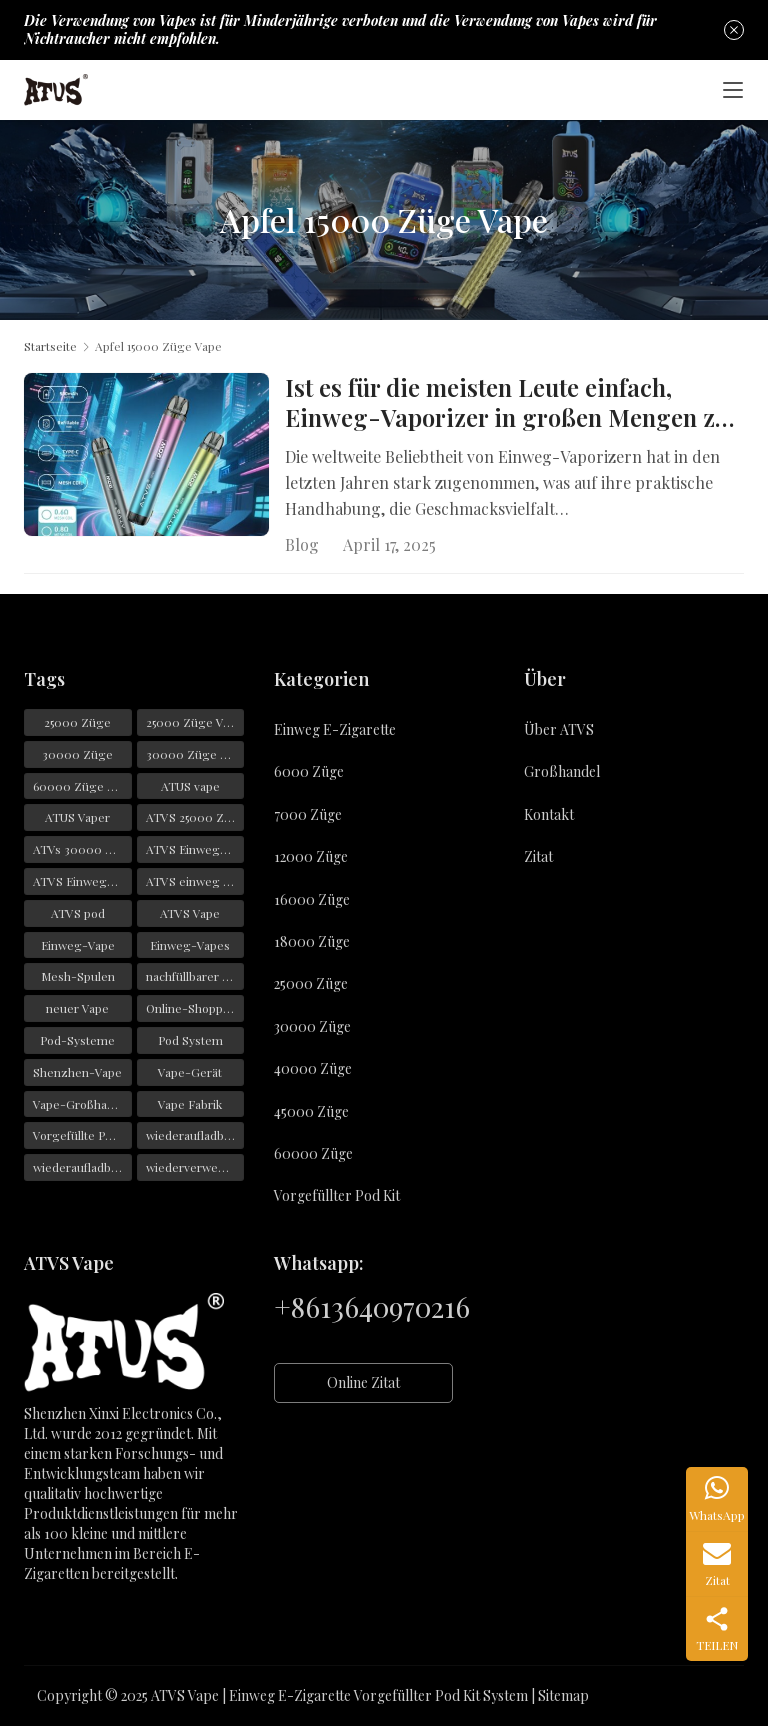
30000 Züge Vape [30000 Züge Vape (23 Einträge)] (195, 754)
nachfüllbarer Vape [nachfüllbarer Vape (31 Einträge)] (195, 977)
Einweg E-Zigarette (335, 729)
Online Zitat (363, 1382)
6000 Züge (309, 772)
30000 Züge (312, 1026)
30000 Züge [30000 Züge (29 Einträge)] (77, 754)
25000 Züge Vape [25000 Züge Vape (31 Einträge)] (194, 722)
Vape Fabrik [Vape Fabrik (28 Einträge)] (190, 1104)
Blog (302, 544)
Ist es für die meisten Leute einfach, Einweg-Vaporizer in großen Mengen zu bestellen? (507, 403)
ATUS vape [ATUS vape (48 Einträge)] (190, 786)
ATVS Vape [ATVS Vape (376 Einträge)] (190, 913)
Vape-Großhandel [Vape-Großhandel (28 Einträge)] (82, 1104)
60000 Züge (313, 1153)
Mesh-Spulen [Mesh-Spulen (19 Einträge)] (78, 977)
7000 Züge (308, 814)
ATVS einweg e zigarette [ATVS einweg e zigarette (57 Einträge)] (195, 881)
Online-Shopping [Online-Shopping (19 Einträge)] (193, 1008)
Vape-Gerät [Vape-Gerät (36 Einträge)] (190, 1072)
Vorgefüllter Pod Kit (337, 1195)
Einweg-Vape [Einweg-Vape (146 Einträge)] (78, 945)
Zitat (538, 856)
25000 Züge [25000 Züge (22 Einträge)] (77, 722)
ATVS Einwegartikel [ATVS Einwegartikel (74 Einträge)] (82, 881)
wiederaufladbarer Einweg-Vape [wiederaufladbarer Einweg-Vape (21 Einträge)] (195, 1136)
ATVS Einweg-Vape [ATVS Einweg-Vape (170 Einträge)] (195, 849)
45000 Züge (311, 1111)
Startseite (50, 346)
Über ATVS (559, 729)
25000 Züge (311, 983)
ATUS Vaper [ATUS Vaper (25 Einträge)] (77, 818)
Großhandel (562, 772)
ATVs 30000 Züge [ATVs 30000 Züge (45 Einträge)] (82, 849)
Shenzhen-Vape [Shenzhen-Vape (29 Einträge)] (77, 1072)
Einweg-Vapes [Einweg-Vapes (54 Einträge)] (190, 945)
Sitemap (563, 1695)
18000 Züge (312, 941)
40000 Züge (313, 1068)
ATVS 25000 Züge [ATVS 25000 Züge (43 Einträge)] (195, 818)
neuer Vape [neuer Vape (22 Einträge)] (77, 1008)
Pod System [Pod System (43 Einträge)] (190, 1040)
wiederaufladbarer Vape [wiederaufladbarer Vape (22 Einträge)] (82, 1167)
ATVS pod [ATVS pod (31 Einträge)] (78, 913)
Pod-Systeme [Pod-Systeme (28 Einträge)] (77, 1040)
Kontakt (549, 814)
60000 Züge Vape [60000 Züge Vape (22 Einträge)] (82, 786)
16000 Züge (312, 899)
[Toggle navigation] (733, 90)
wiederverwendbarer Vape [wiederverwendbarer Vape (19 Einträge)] (195, 1167)
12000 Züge (311, 856)
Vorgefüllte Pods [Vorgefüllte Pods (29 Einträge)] (79, 1136)
